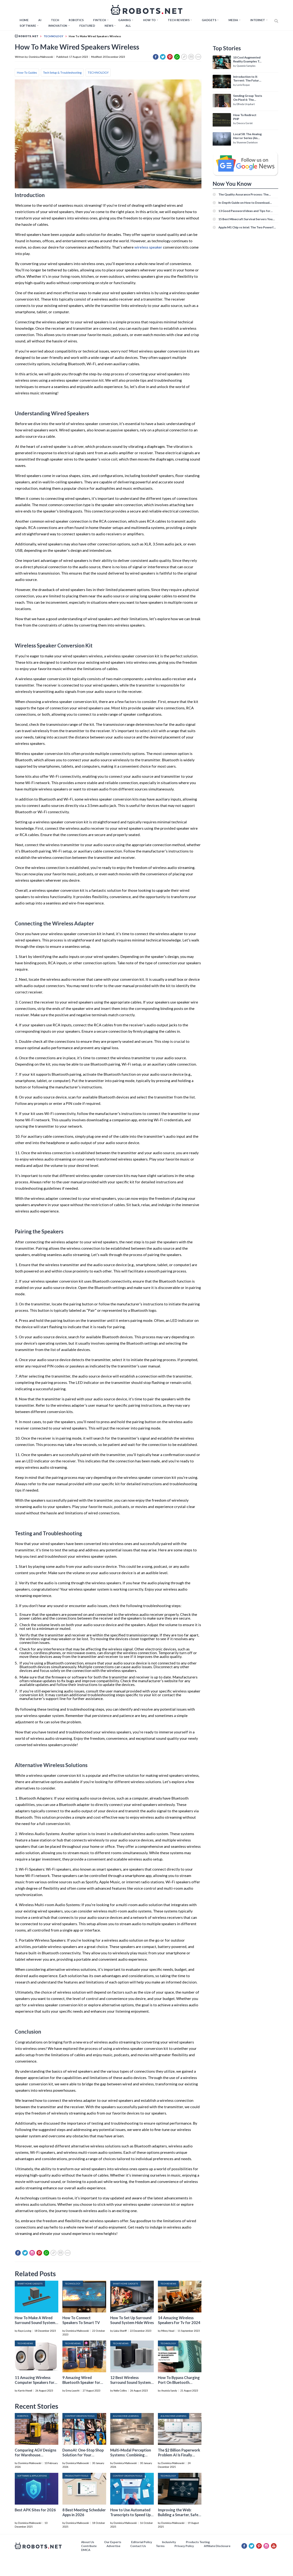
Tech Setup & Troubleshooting (62, 72)
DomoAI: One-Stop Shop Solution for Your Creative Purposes (83, 2455)
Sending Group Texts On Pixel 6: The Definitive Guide (247, 98)
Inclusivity (169, 2542)
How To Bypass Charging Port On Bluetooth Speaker (179, 2382)
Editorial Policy (141, 2542)
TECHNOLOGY (98, 72)
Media (233, 20)
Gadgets (209, 20)
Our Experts (112, 2542)
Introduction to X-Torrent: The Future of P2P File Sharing (247, 79)
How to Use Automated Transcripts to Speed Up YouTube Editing (130, 2515)
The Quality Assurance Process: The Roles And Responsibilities (243, 194)
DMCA (85, 2550)
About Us (87, 2542)
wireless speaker (148, 247)
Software (28, 25)
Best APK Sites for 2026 (35, 2510)
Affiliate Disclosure (217, 2546)
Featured (87, 25)
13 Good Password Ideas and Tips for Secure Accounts (244, 211)
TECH (55, 20)
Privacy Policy (184, 2546)
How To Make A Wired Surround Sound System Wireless (35, 2322)
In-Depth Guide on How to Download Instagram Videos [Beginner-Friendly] (244, 202)
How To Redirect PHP (244, 117)
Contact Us (138, 2546)
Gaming (124, 20)
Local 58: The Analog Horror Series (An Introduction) (247, 136)
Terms (160, 2546)
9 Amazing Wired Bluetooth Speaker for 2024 (81, 2382)
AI (39, 20)
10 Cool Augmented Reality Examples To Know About (247, 59)
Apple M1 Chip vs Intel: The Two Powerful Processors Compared (247, 227)
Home (24, 20)
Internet (257, 20)
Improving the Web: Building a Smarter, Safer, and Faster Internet (179, 2515)
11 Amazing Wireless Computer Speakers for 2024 (34, 2382)
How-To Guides (27, 72)
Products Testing (198, 2542)
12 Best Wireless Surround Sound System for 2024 (130, 2382)
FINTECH (99, 20)
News (109, 25)
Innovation (57, 25)
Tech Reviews (178, 20)
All (128, 25)
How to (149, 20)
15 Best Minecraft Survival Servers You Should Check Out (245, 219)
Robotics (76, 20)
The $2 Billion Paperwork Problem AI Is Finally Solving (179, 2455)
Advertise (113, 2546)
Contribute (89, 2546)
